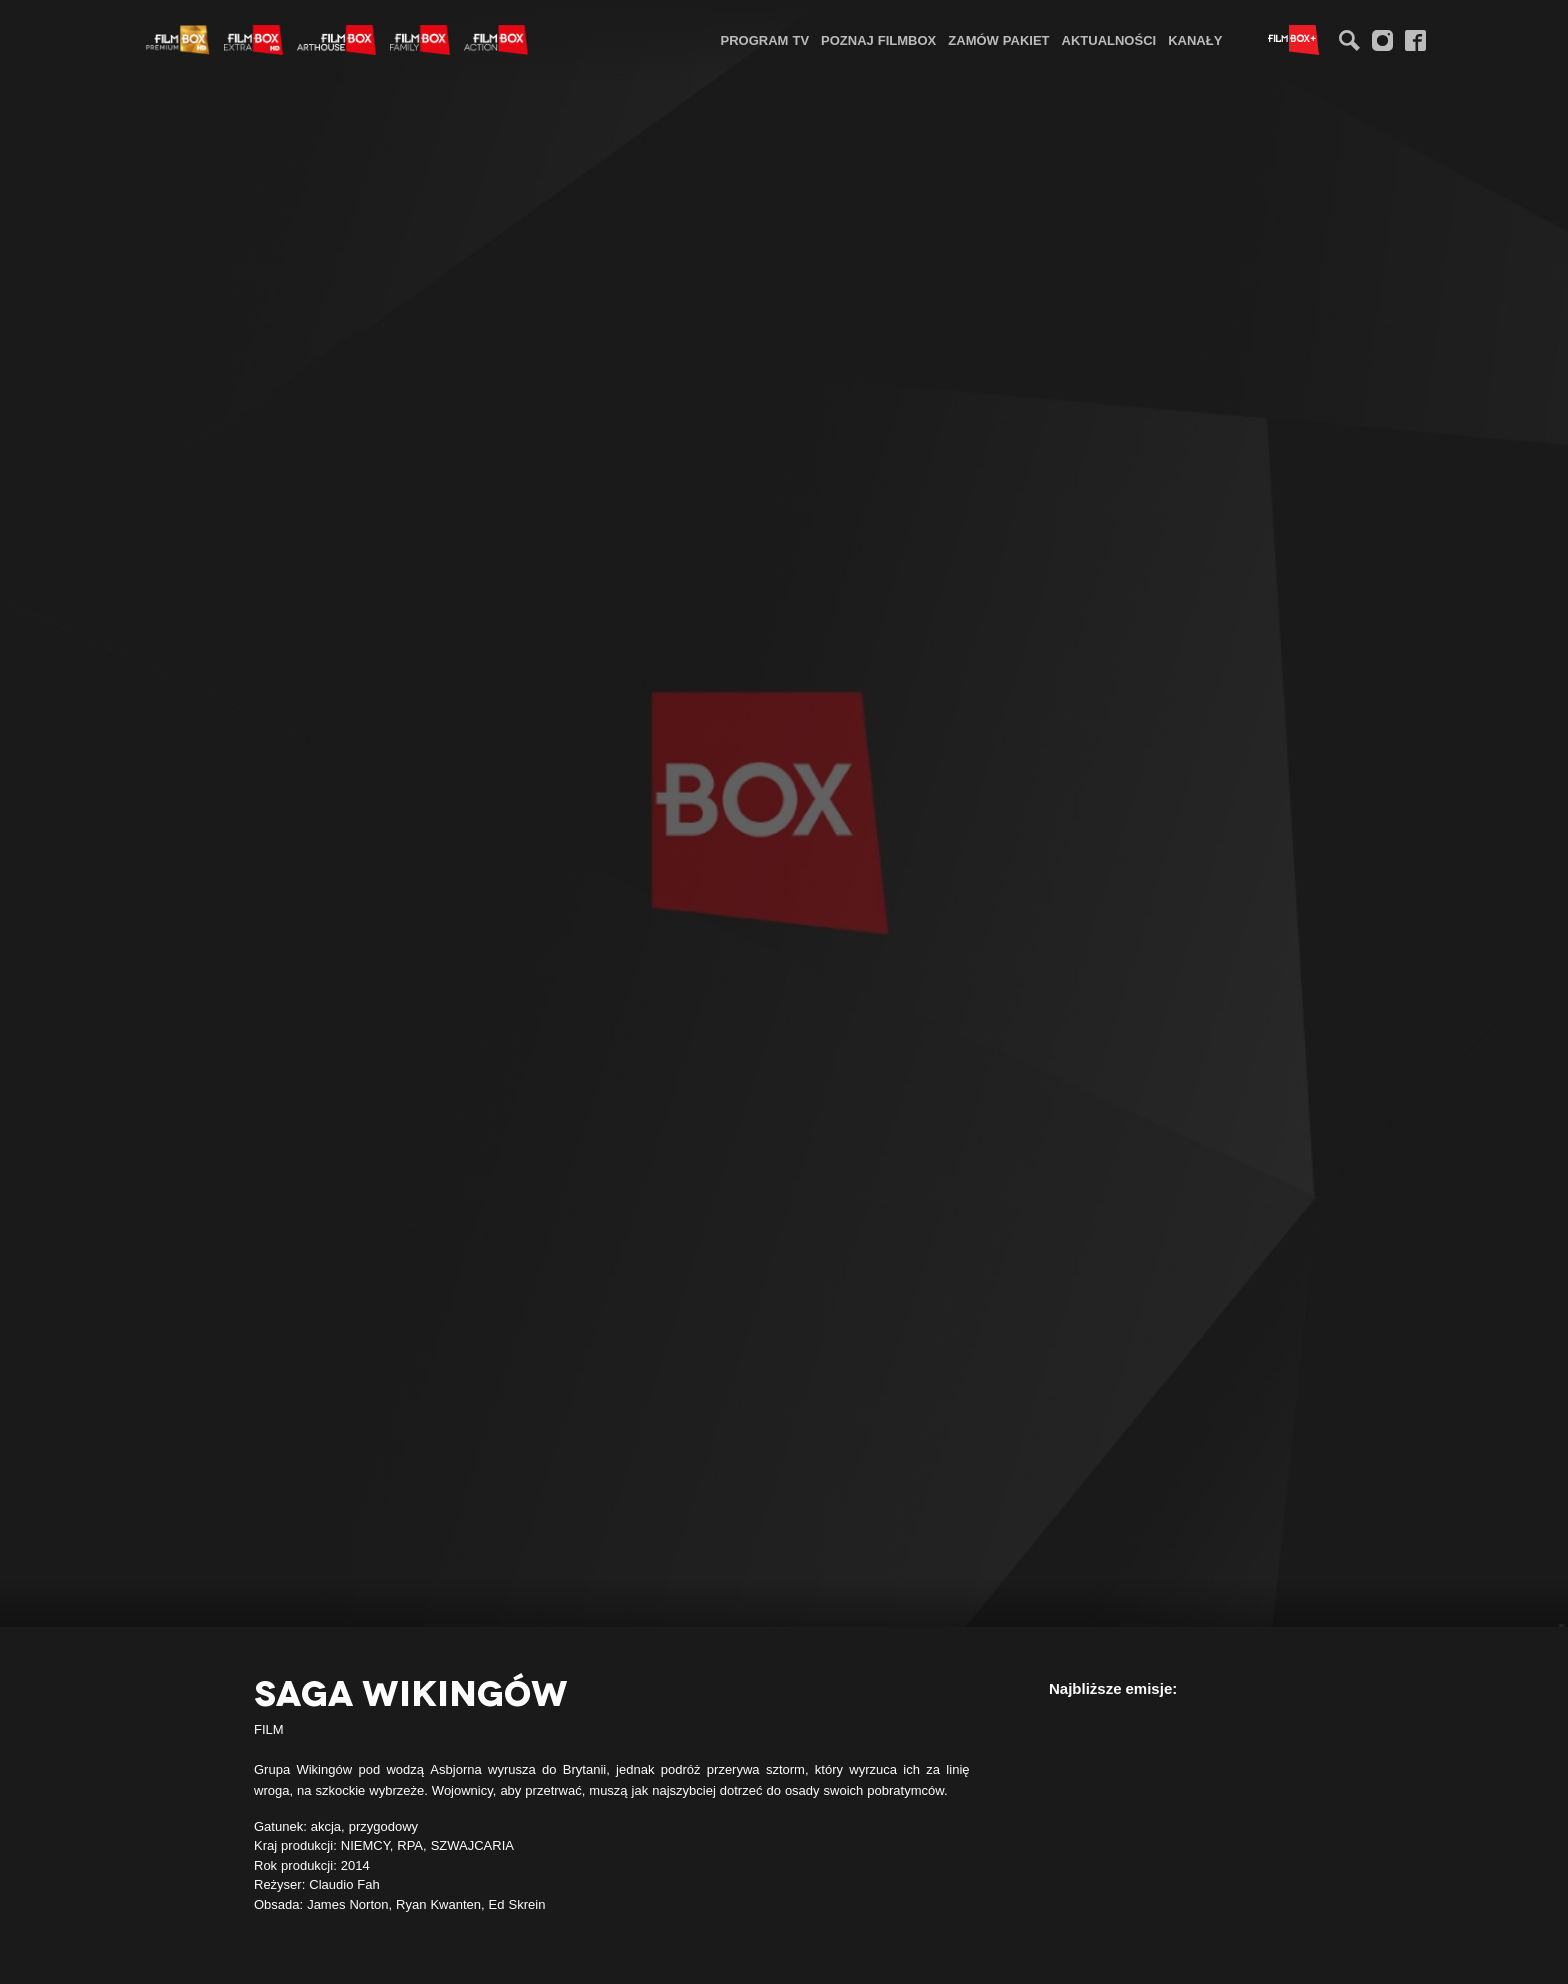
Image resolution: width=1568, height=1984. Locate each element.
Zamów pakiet (998, 40)
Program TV (765, 40)
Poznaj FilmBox (878, 40)
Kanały (1195, 40)
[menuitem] (765, 39)
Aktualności (1109, 40)
